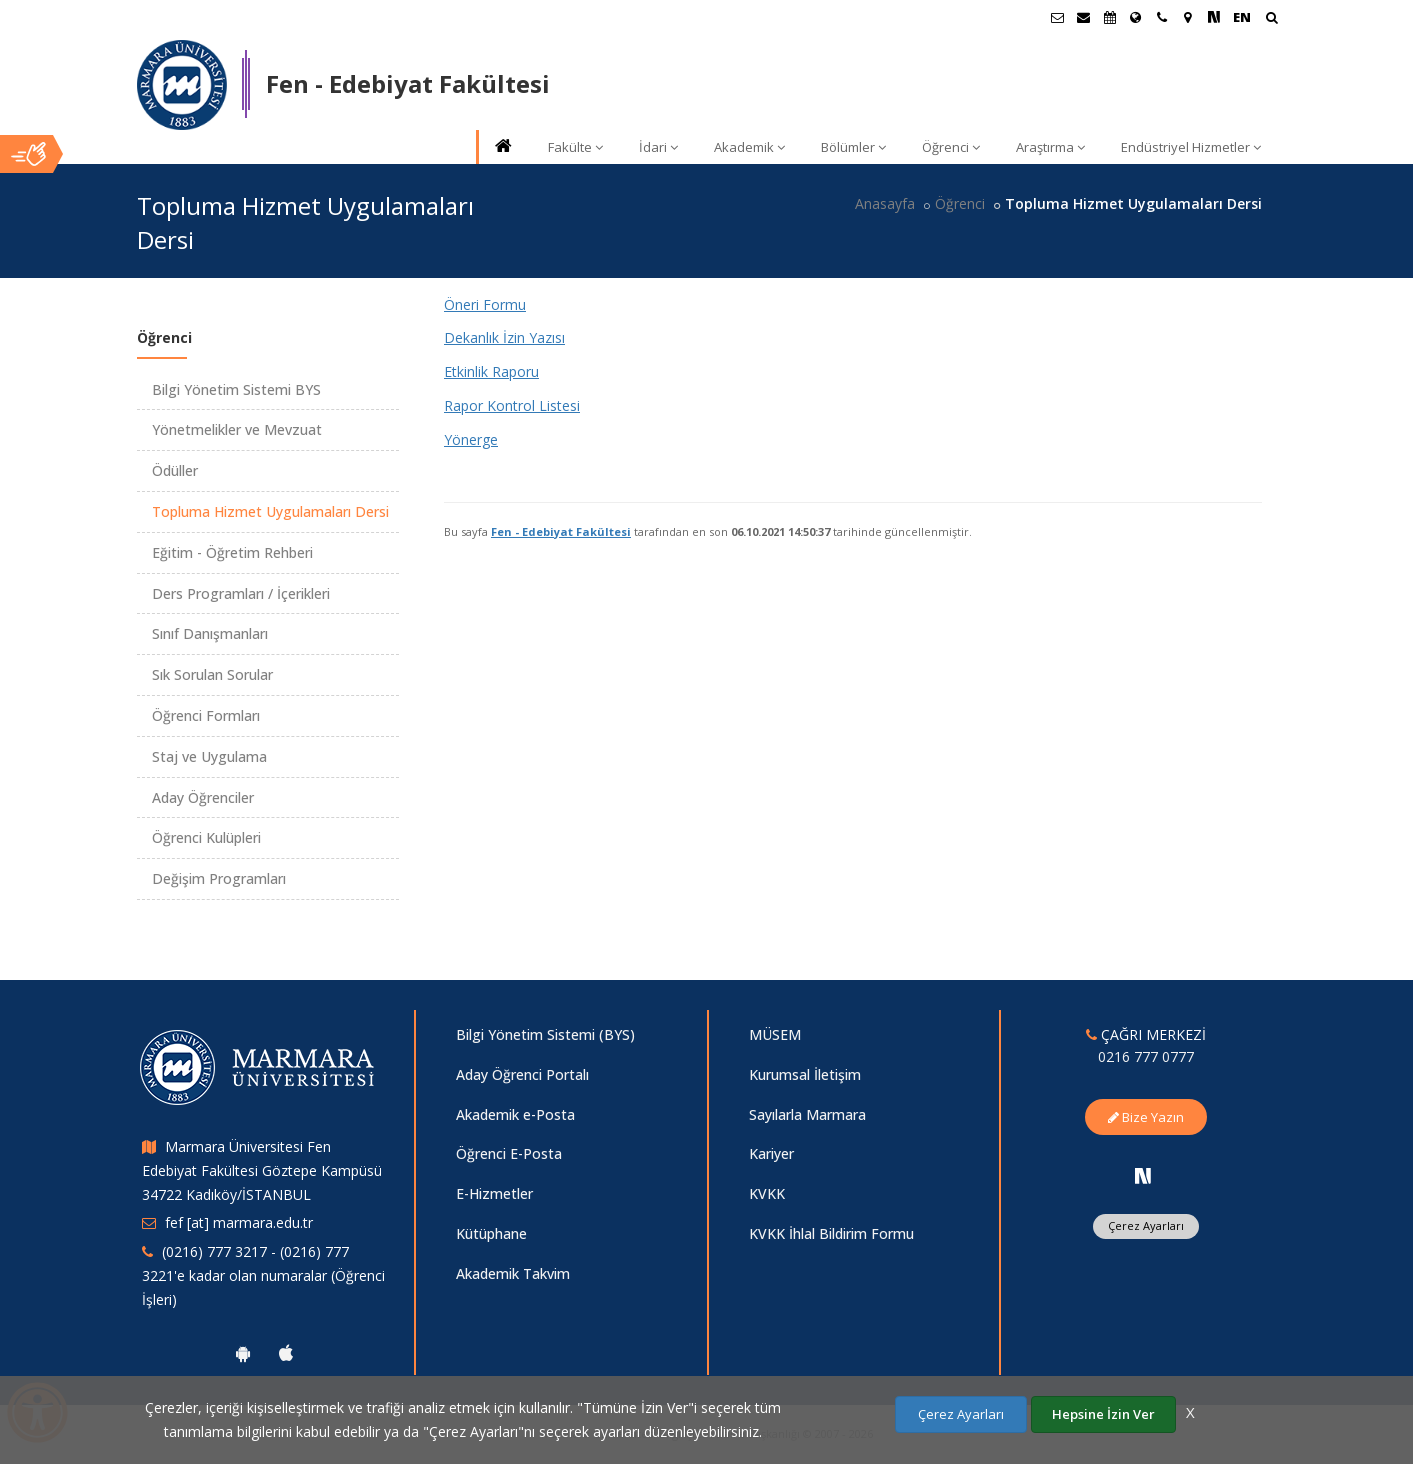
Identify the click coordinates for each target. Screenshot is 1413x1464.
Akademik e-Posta (515, 1114)
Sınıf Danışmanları (210, 633)
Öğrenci (951, 147)
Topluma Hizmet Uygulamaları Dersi (270, 511)
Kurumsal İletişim (805, 1074)
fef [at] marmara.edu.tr (239, 1222)
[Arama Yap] (1271, 19)
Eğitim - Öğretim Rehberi (232, 552)
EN (1242, 17)
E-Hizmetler (494, 1193)
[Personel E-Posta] (1084, 17)
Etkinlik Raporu (491, 371)
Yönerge (471, 439)
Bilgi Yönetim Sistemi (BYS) (545, 1034)
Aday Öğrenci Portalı (522, 1074)
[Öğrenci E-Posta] (1058, 17)
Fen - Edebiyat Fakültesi (561, 531)
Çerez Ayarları (1146, 1225)
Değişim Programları (219, 878)
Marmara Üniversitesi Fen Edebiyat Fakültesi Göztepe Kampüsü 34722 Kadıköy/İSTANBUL (262, 1170)
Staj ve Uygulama (209, 756)
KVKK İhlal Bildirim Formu (831, 1233)
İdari (658, 147)
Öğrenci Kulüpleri (206, 837)
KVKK (767, 1193)
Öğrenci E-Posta (509, 1153)
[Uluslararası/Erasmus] (1136, 17)
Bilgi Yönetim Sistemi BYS (236, 389)
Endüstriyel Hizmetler (1191, 147)
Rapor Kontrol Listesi (512, 405)
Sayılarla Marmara (807, 1114)
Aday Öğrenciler (203, 797)
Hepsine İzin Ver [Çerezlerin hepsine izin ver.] (1103, 1414)
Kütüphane (491, 1233)
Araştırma (1050, 147)
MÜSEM (775, 1034)
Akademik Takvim (513, 1273)
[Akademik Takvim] (1110, 17)
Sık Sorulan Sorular (212, 674)
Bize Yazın (1146, 1117)
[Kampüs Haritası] (1188, 17)
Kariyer (771, 1153)
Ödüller (175, 470)
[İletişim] (1162, 17)
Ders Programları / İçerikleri (241, 593)
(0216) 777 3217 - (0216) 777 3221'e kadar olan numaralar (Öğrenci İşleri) (263, 1275)
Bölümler (853, 147)
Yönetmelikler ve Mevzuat (237, 429)
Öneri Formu (485, 304)
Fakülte (575, 147)
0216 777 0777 (1146, 1056)
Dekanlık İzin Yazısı (504, 337)
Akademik (749, 147)
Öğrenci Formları (206, 715)
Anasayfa (885, 203)
